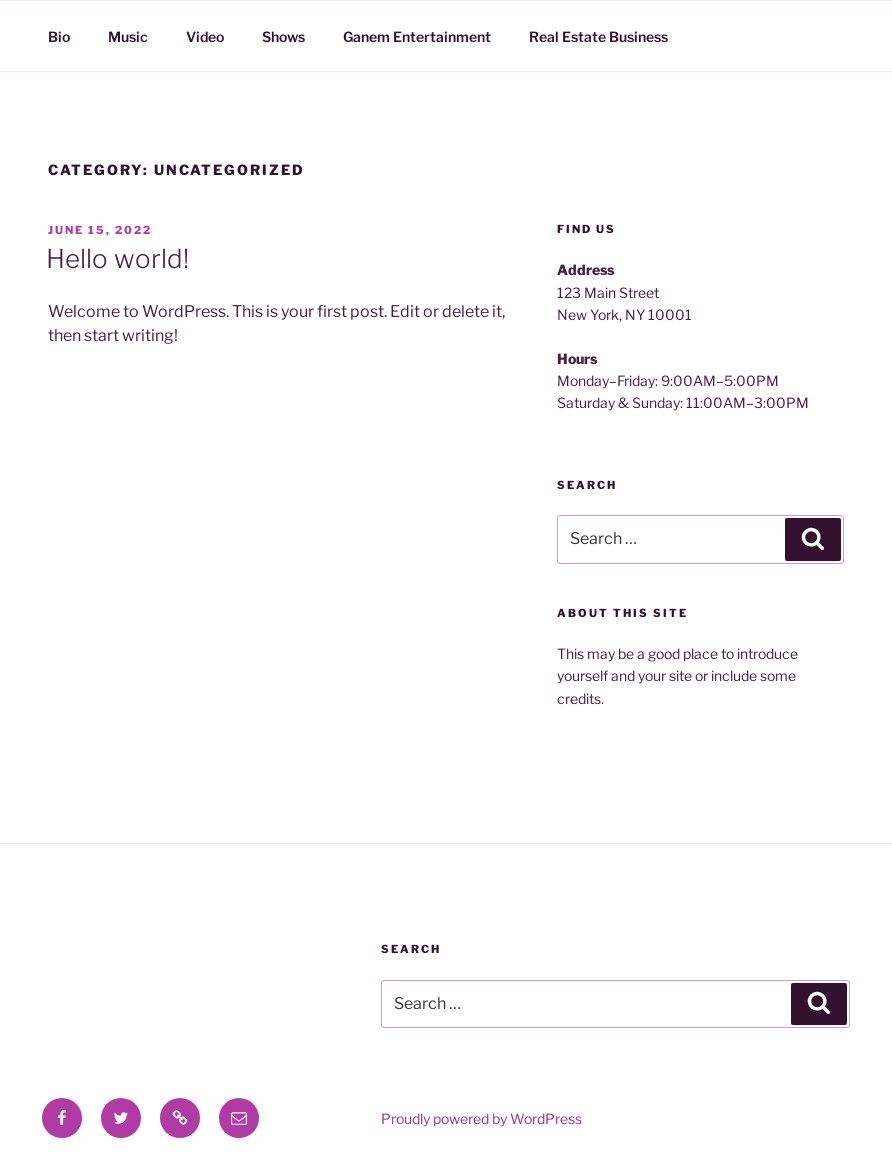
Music (128, 36)
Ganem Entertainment (417, 36)
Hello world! (117, 258)
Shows (283, 36)
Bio (59, 36)
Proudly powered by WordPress (481, 1118)
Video (205, 36)
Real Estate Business (598, 36)
